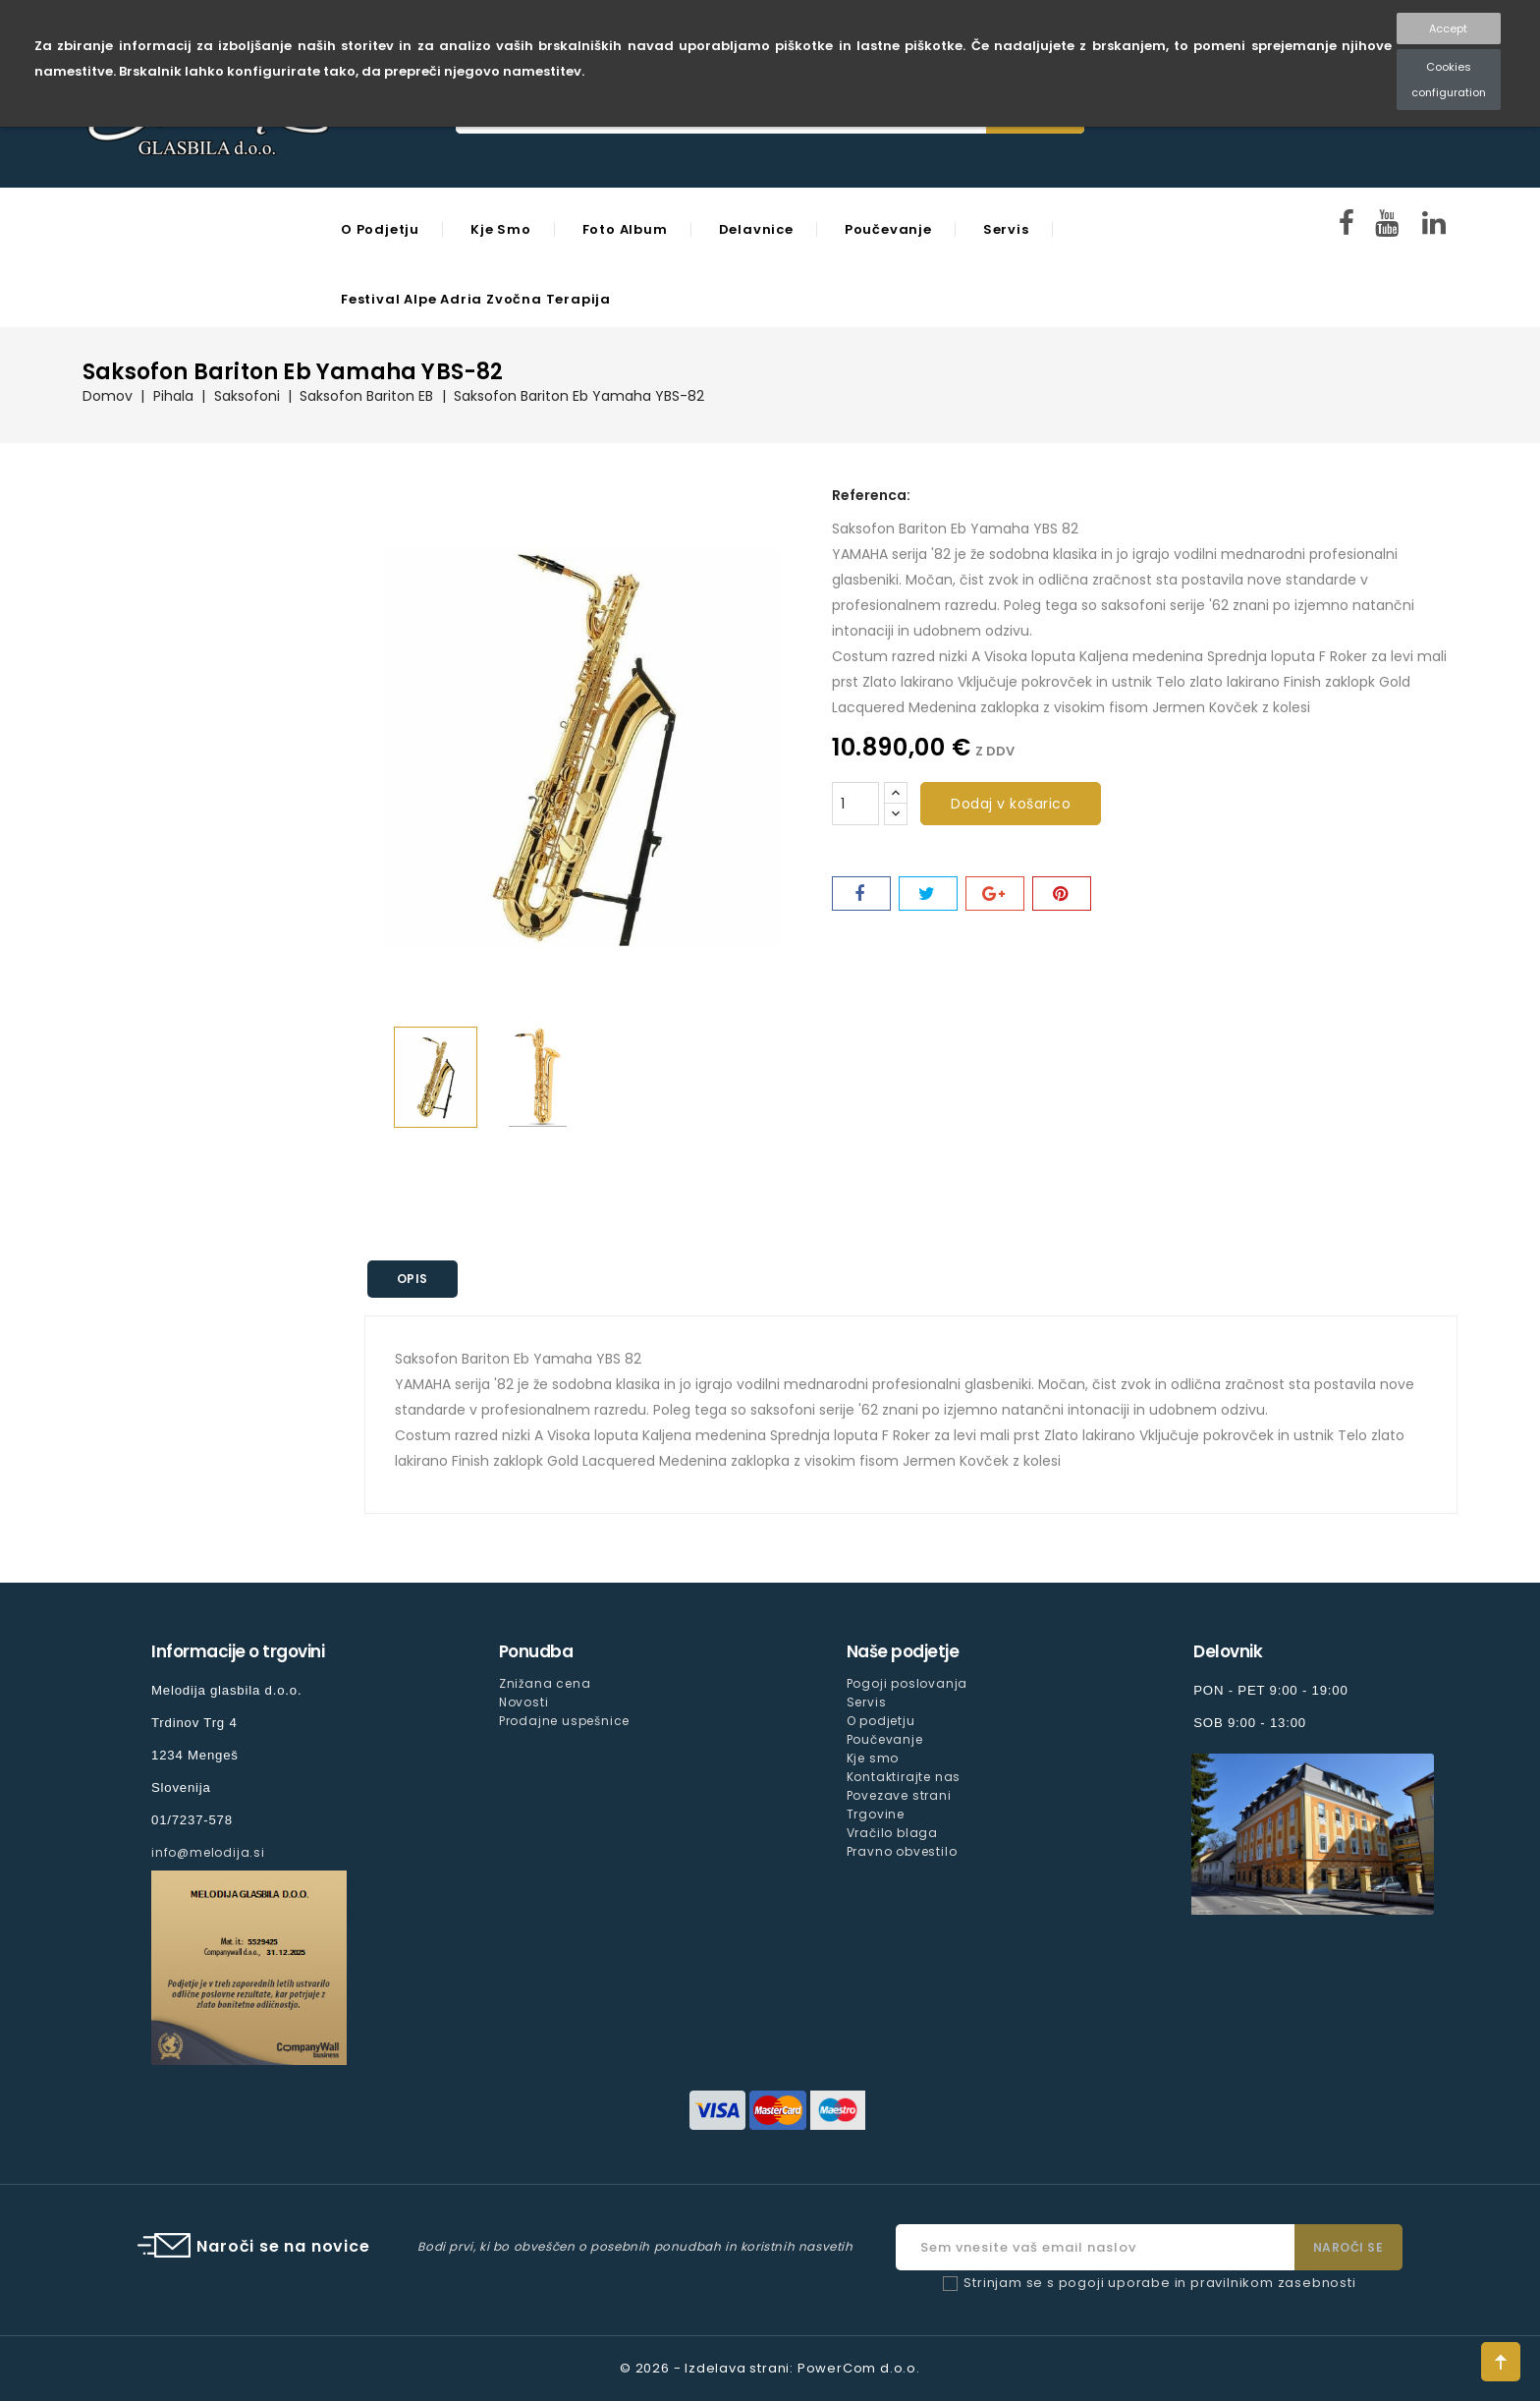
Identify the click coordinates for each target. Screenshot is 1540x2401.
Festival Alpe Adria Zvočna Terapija (476, 299)
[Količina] (855, 803)
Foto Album (625, 229)
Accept (1448, 28)
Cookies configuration (1448, 79)
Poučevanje (888, 229)
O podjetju (380, 229)
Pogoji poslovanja (907, 1683)
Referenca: (871, 495)
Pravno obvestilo (902, 1851)
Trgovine (876, 1814)
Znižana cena (545, 1683)
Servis (1006, 229)
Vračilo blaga (892, 1832)
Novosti (524, 1702)
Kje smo (500, 229)
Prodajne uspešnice (564, 1720)
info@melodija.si (208, 1852)
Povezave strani (899, 1795)
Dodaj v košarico (1011, 803)
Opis (413, 1278)
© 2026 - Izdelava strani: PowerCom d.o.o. (770, 2368)
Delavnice (756, 229)
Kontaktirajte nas (904, 1776)
